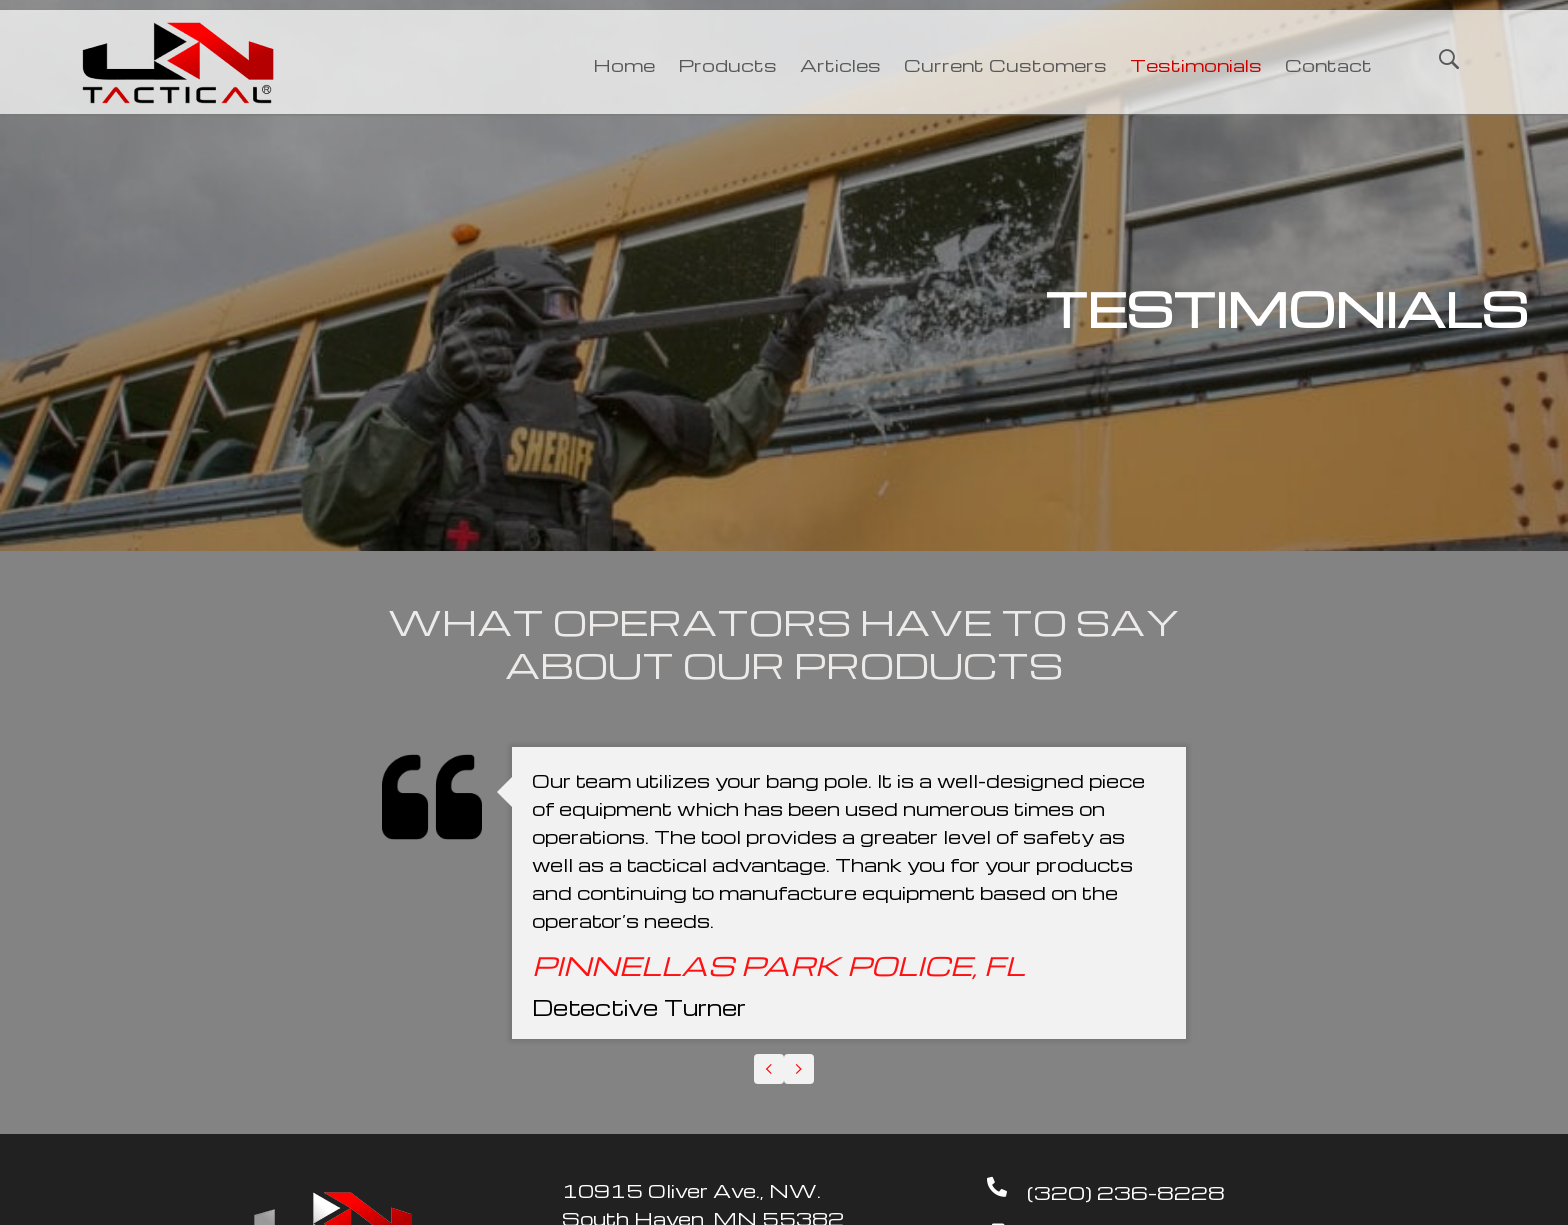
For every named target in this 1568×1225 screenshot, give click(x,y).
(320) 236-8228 (1126, 1192)
